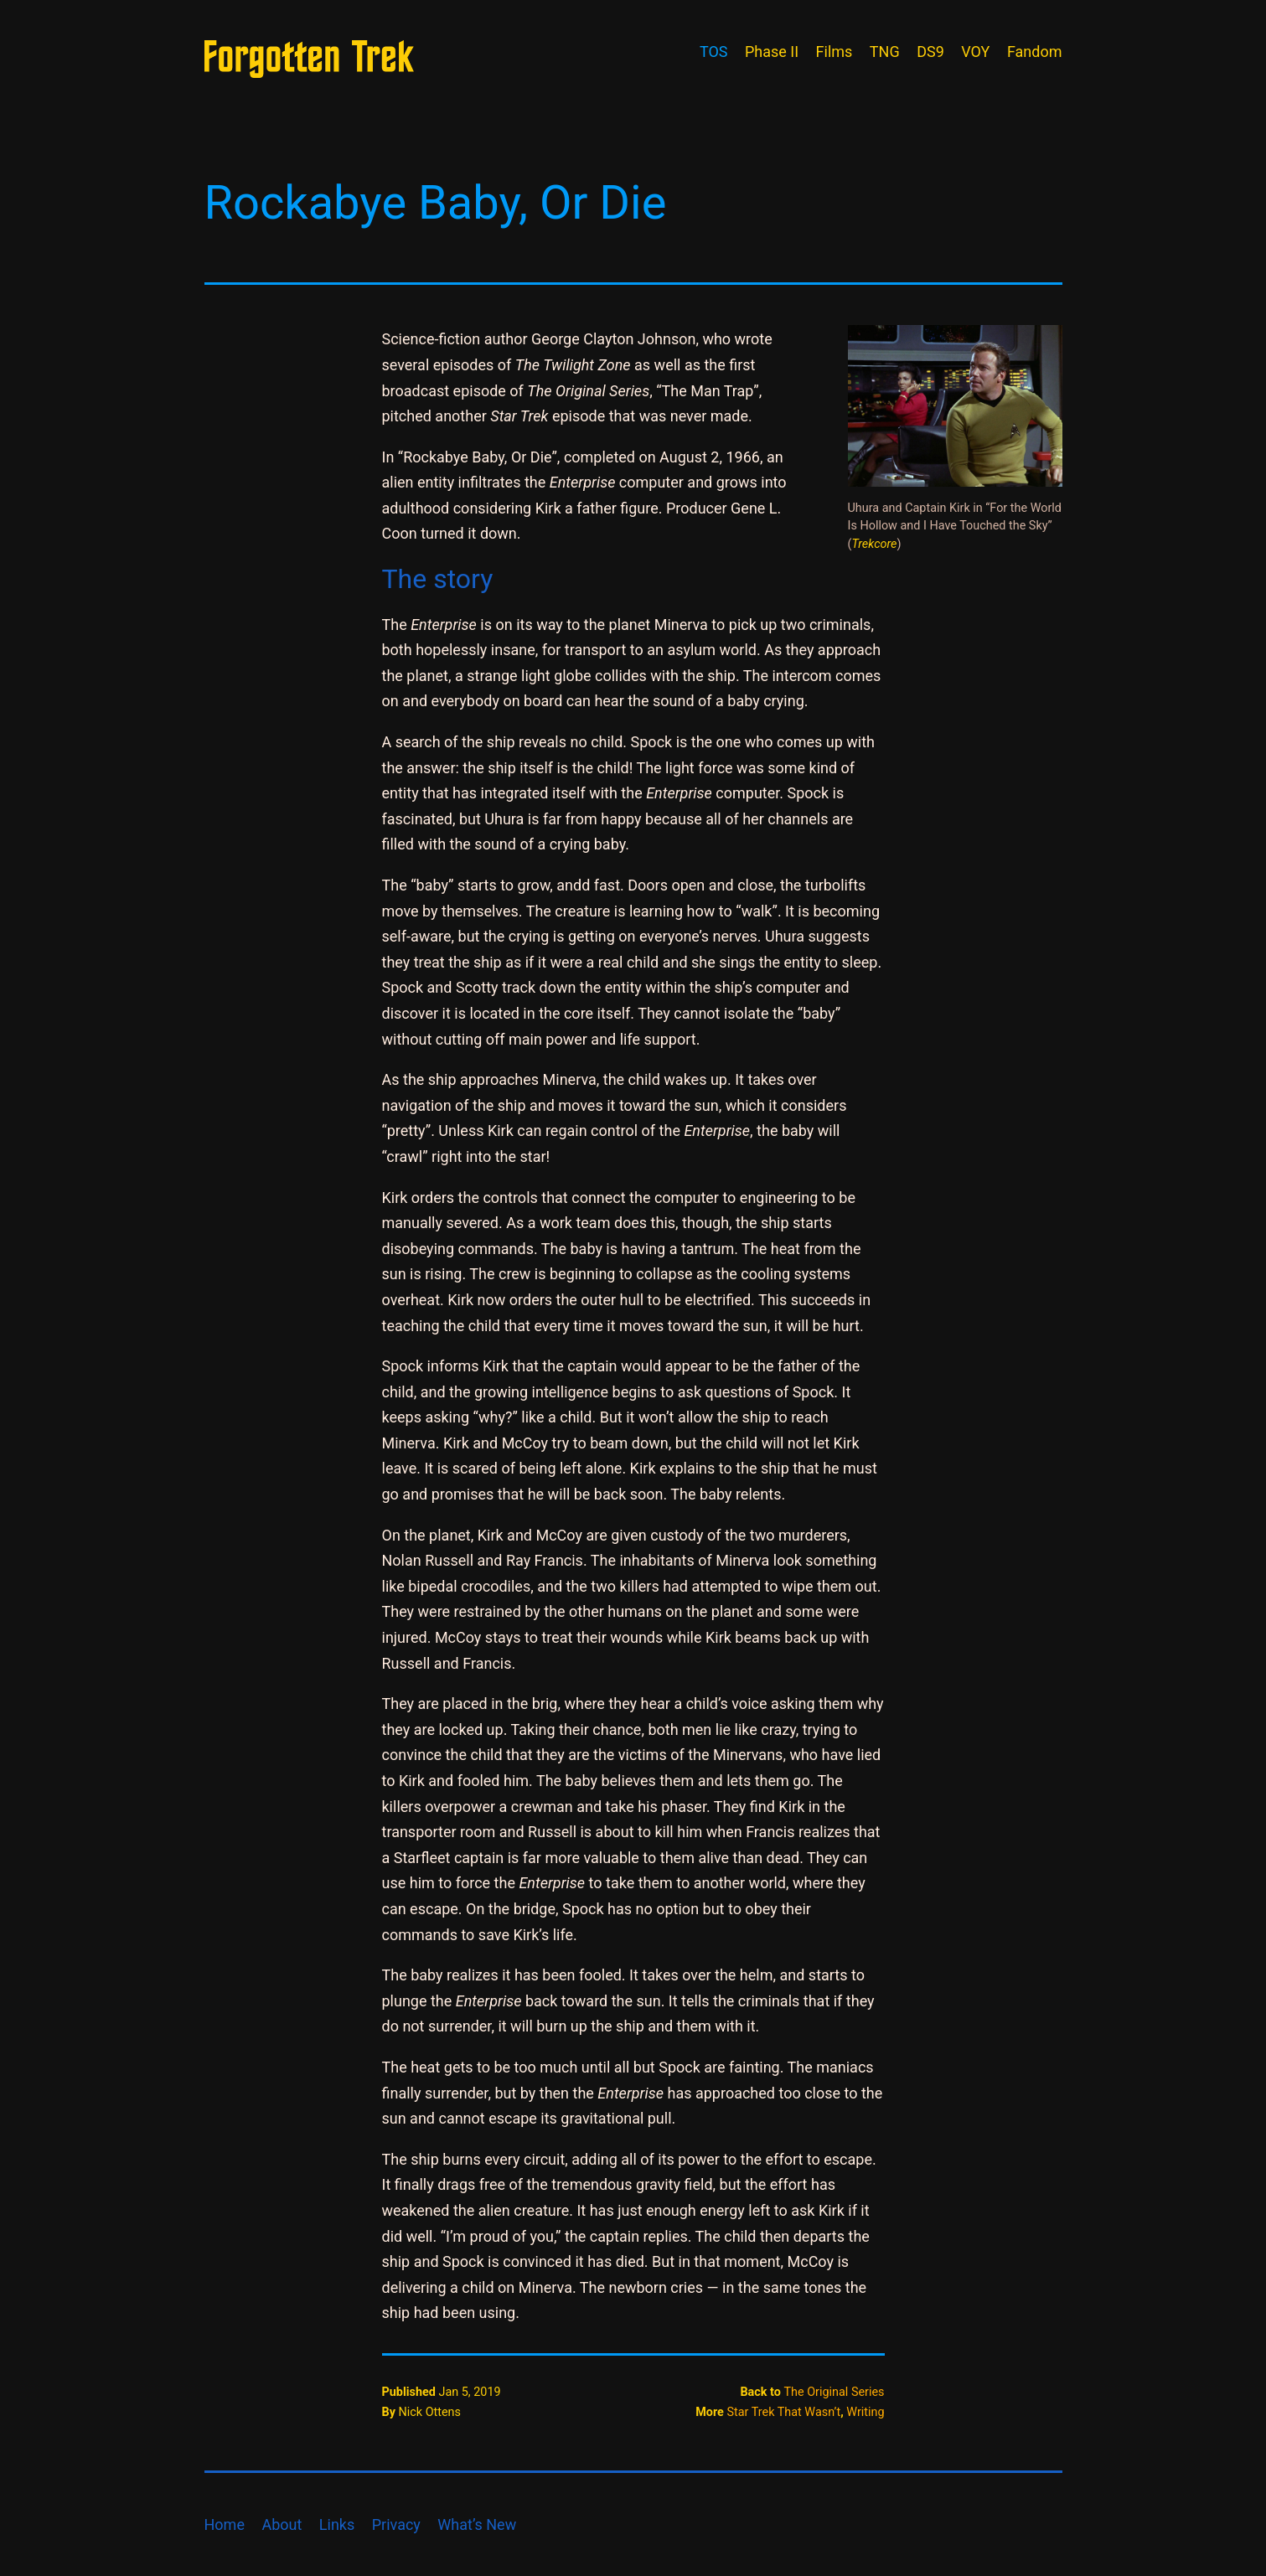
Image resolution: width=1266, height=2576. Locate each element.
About (281, 2524)
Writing (865, 2412)
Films (834, 51)
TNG (885, 51)
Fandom (1034, 51)
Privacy (396, 2524)
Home (224, 2524)
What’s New (476, 2524)
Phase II (771, 51)
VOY (975, 51)
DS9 (930, 51)
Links (336, 2524)
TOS (714, 51)
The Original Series (833, 2392)
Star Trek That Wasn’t (783, 2412)
